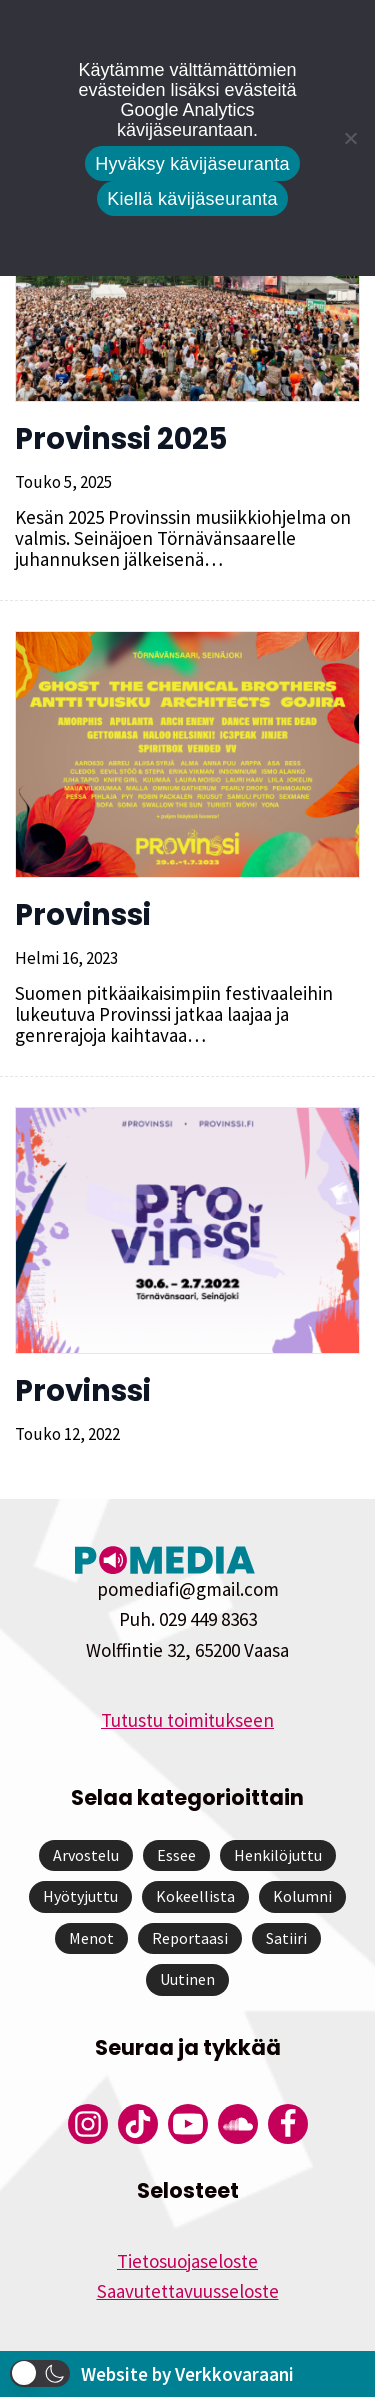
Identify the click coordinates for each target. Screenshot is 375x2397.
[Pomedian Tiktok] (138, 2124)
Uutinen (187, 1979)
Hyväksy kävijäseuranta (192, 164)
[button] (40, 2373)
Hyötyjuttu (80, 1896)
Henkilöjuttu (278, 1855)
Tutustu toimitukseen (187, 1720)
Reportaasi (190, 1938)
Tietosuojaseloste (187, 2261)
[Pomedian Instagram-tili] (88, 2124)
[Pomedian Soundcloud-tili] (238, 2124)
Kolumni (302, 1896)
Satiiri (286, 1938)
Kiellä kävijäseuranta (192, 199)
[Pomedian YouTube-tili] (188, 2124)
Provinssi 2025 (121, 439)
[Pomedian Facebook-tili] (288, 2124)
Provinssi (83, 915)
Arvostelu (86, 1855)
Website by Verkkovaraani (187, 2374)
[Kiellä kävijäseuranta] (350, 138)
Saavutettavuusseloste (188, 2291)
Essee (176, 1855)
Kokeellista (195, 1896)
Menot (91, 1938)
